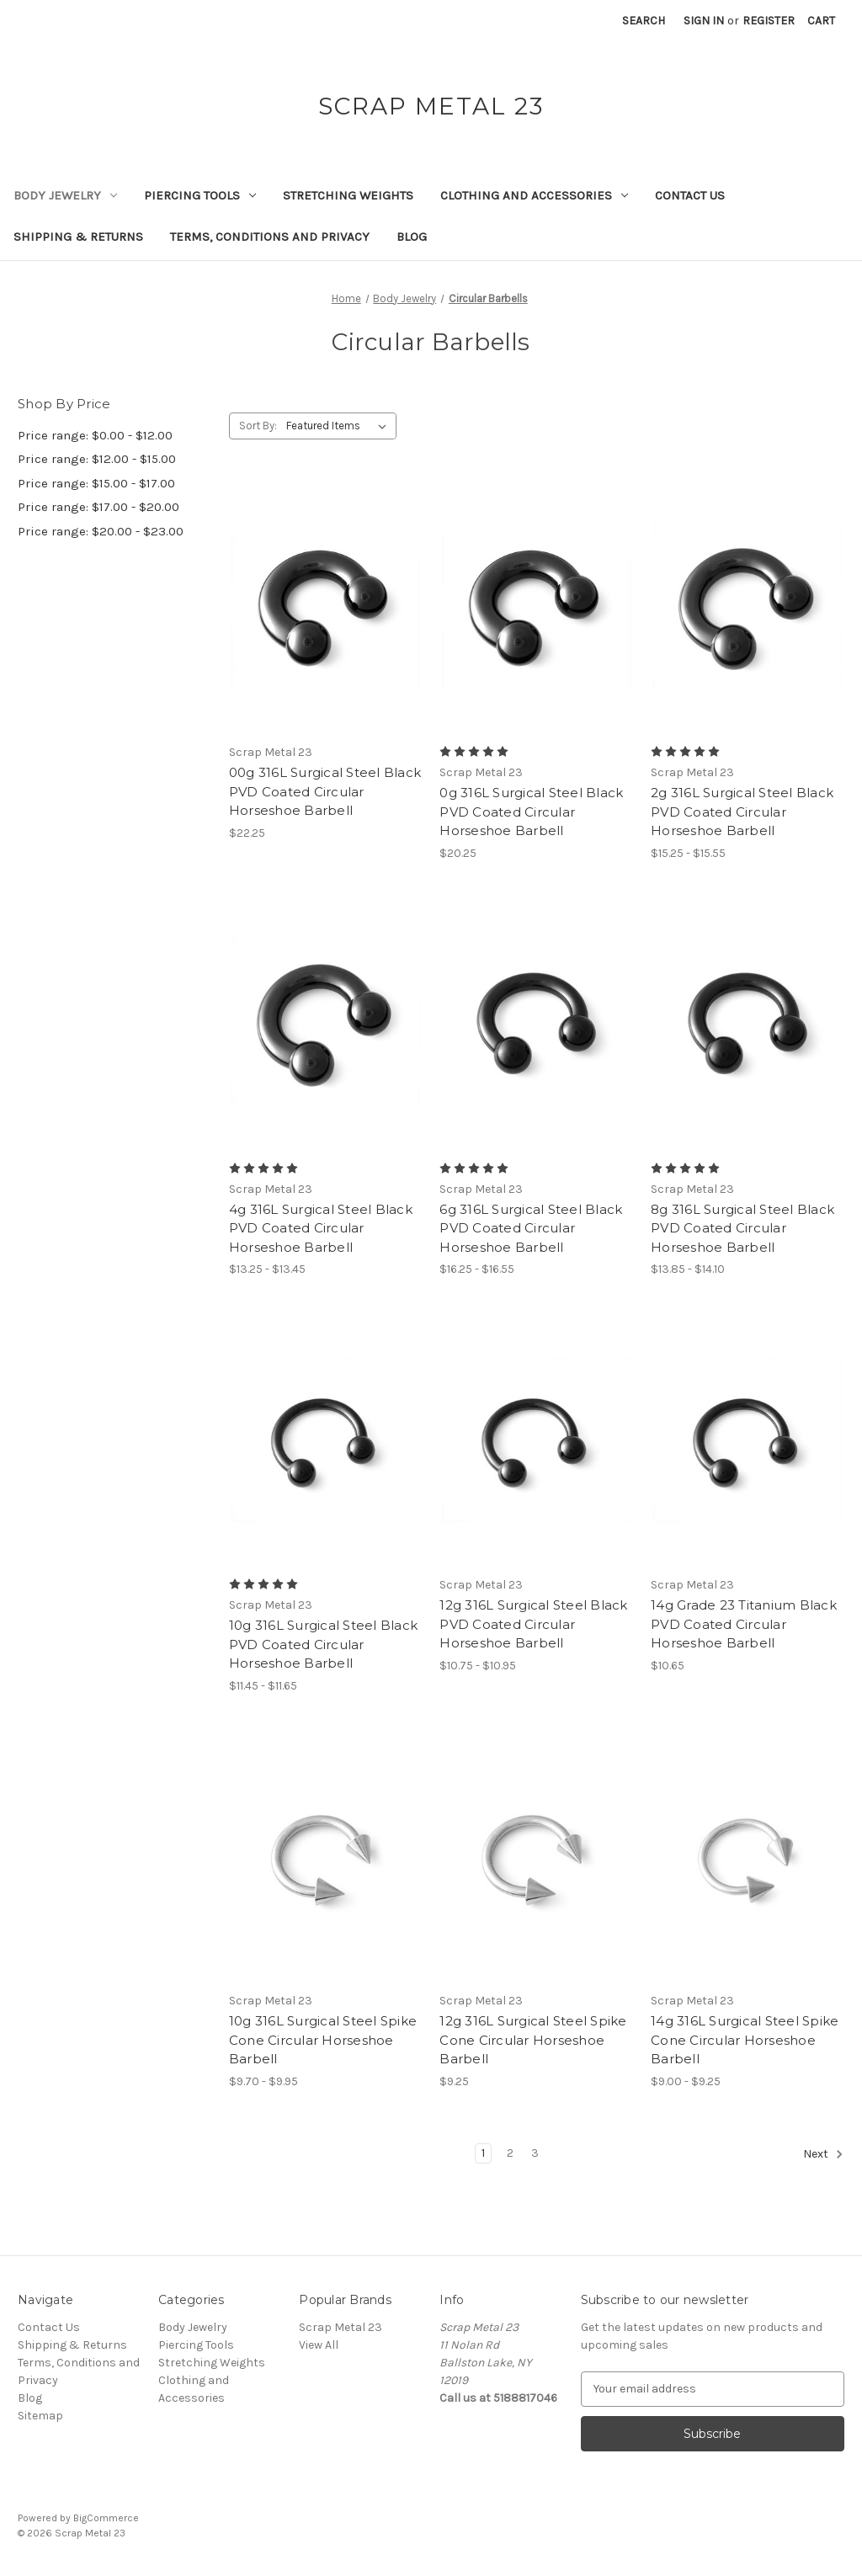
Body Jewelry (65, 195)
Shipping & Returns (78, 236)
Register (768, 20)
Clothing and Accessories (534, 195)
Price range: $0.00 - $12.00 (95, 435)
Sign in (704, 20)
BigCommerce (106, 2518)
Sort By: (258, 425)
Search (643, 20)
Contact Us (690, 195)
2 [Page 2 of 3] (510, 2153)
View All (318, 2345)
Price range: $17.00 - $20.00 (98, 506)
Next (823, 2154)
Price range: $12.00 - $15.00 (97, 458)
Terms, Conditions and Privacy (270, 236)
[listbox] (340, 426)
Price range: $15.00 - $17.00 (96, 483)
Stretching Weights (348, 195)
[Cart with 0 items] (821, 20)
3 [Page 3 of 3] (535, 2153)
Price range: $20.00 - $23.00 (101, 531)
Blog (411, 236)
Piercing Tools (200, 195)
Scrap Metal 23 (340, 2327)
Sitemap (40, 2415)
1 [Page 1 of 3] (483, 2153)
